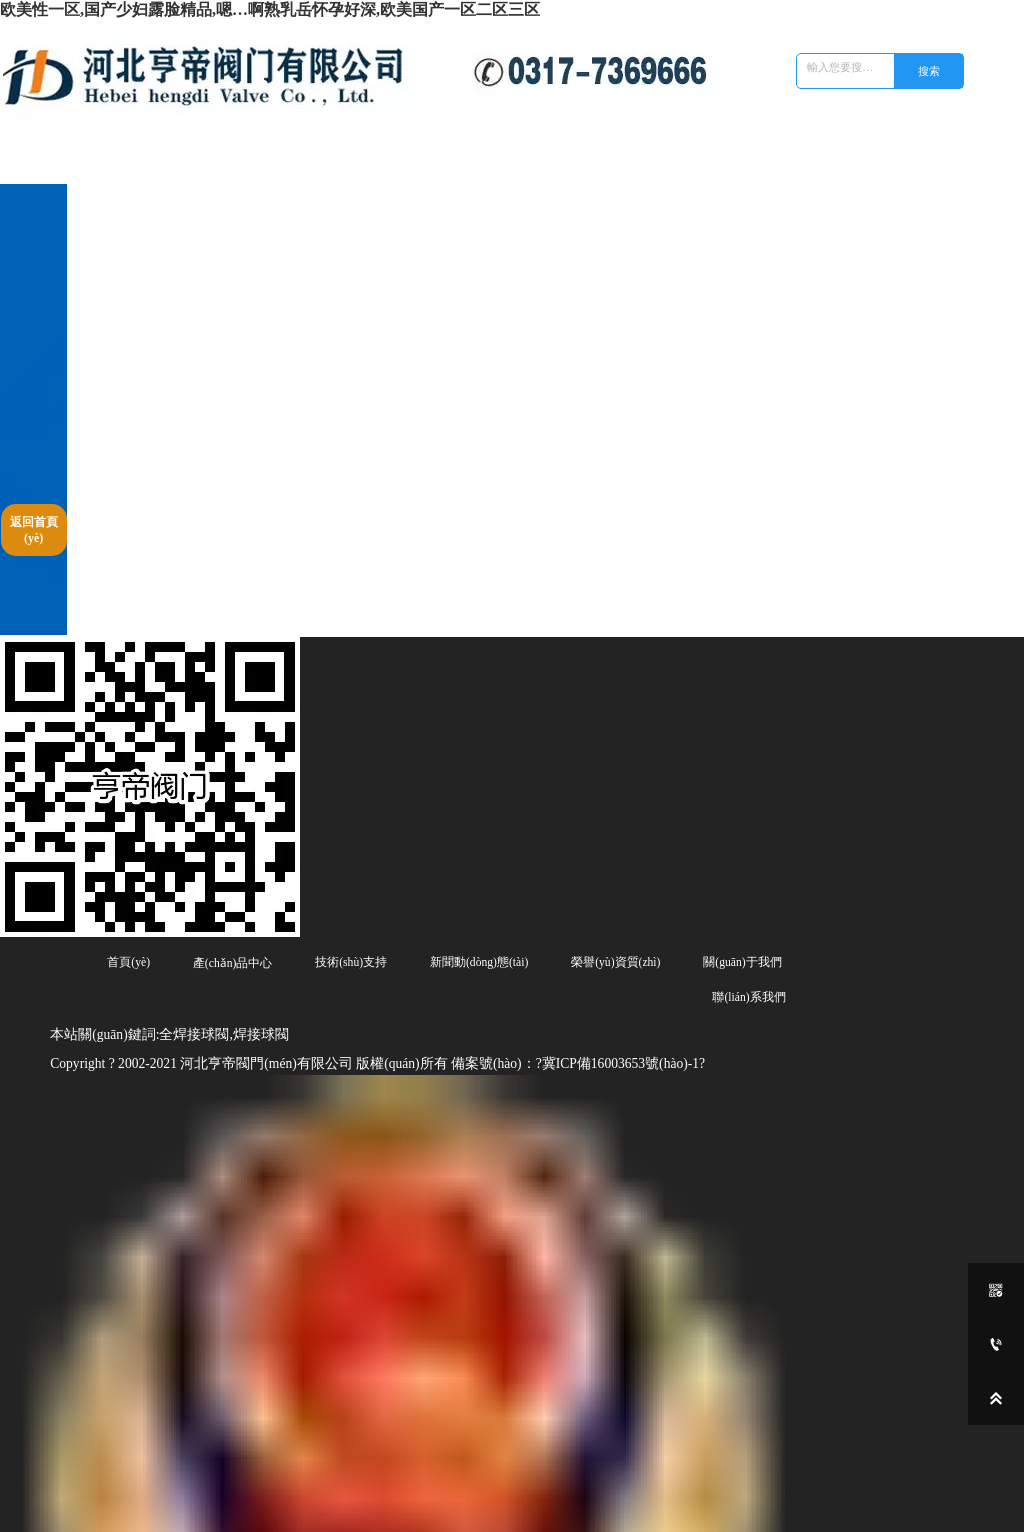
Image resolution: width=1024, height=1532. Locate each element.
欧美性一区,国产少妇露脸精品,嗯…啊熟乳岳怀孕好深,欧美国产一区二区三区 (270, 9)
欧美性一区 (20, 1526)
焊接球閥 (338, 1468)
